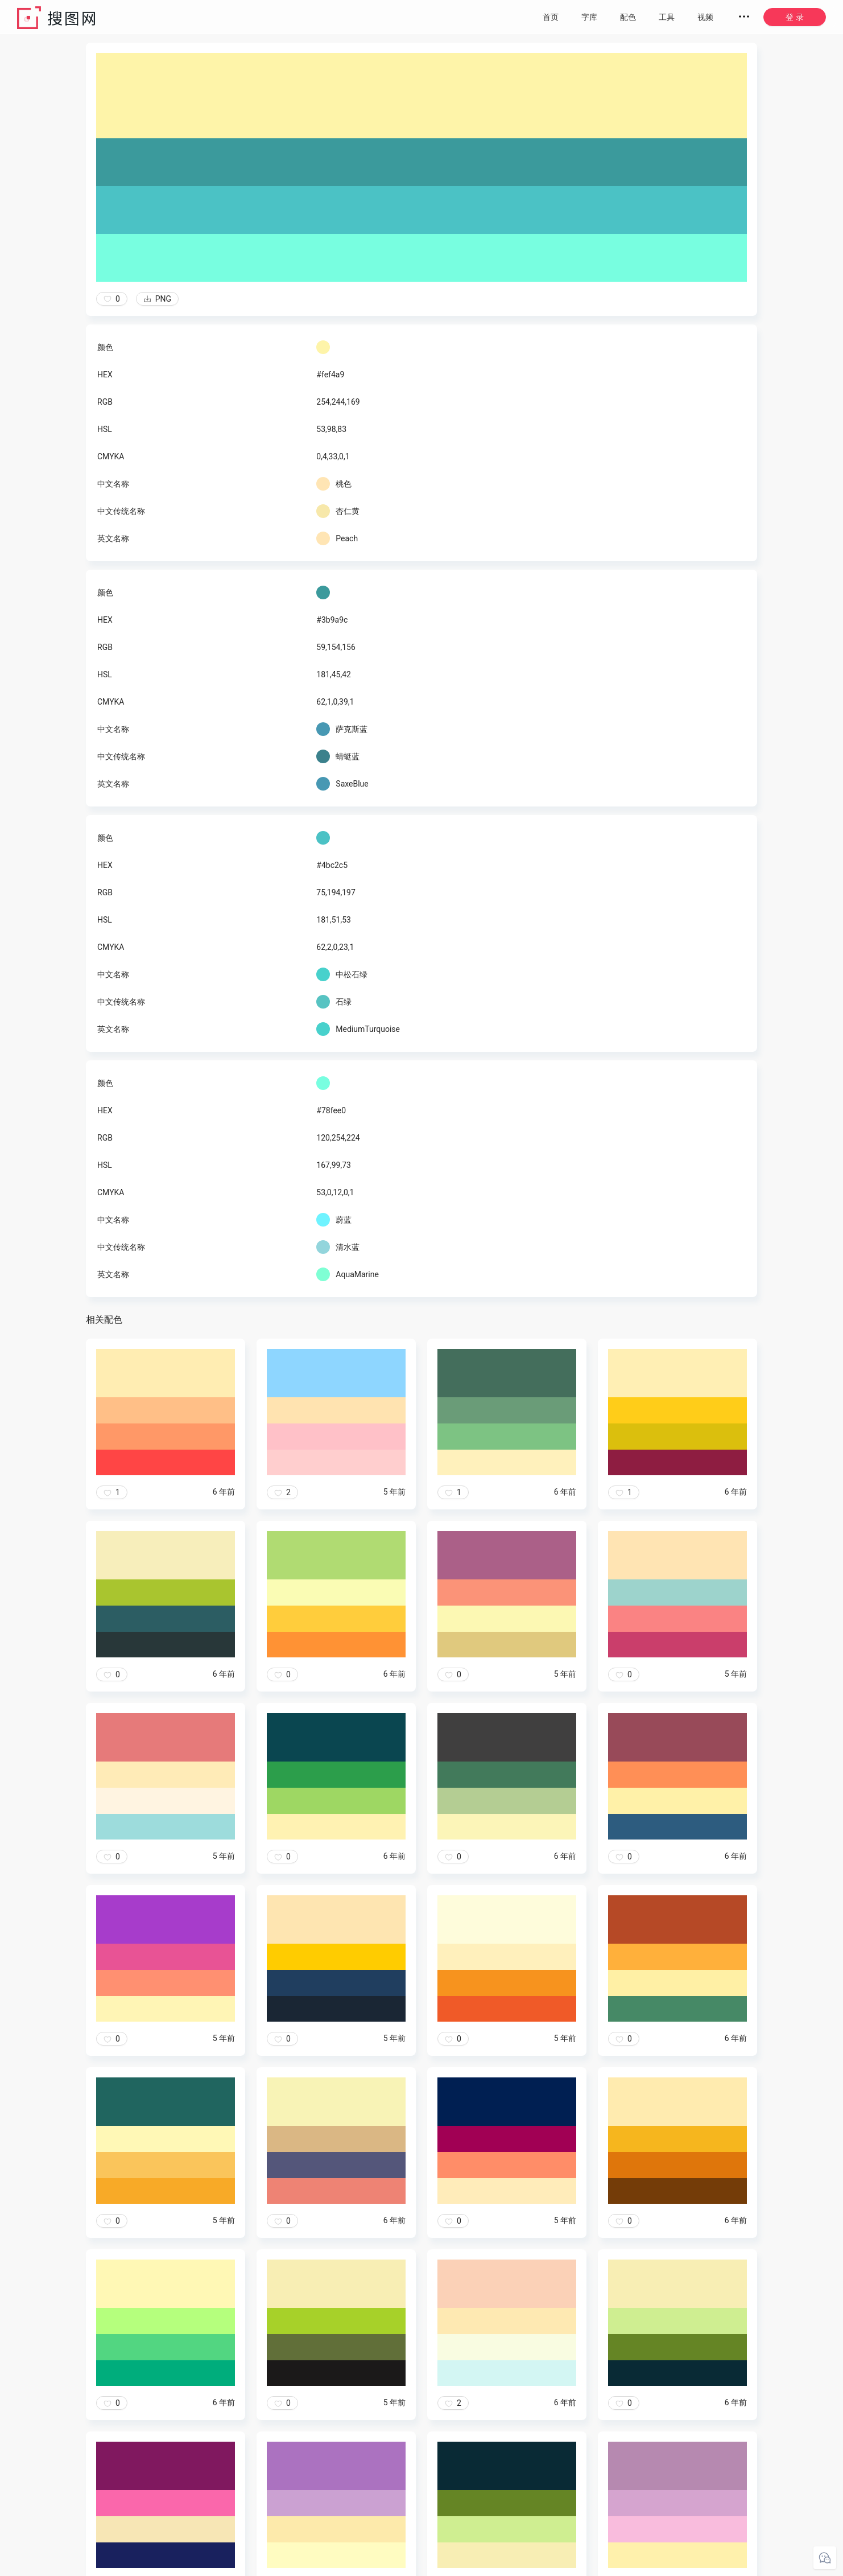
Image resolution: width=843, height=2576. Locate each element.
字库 (589, 17)
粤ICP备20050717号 (504, 2565)
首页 (551, 17)
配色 (628, 17)
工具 (667, 17)
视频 (705, 17)
